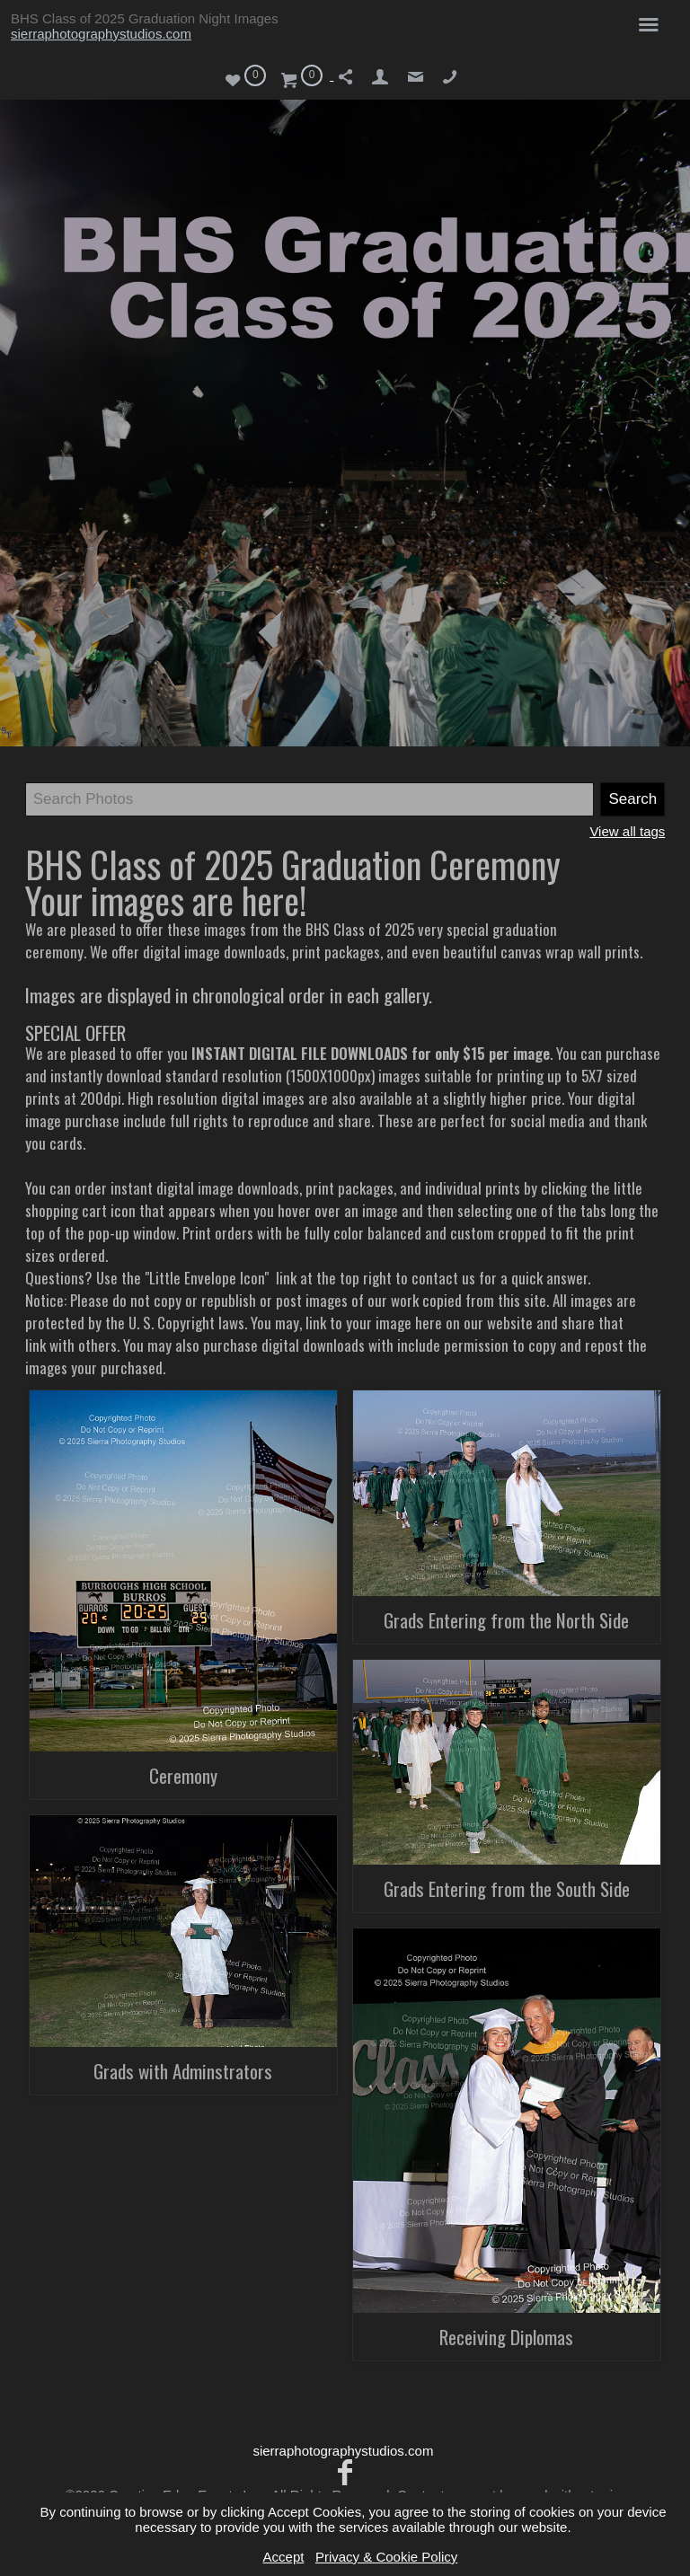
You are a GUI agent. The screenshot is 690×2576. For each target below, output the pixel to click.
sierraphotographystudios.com (101, 33)
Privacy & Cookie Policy (386, 2556)
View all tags (627, 831)
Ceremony (183, 1775)
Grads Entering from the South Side (507, 1888)
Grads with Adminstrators (182, 2071)
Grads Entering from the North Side (506, 1620)
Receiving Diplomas (506, 2337)
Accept (284, 2556)
